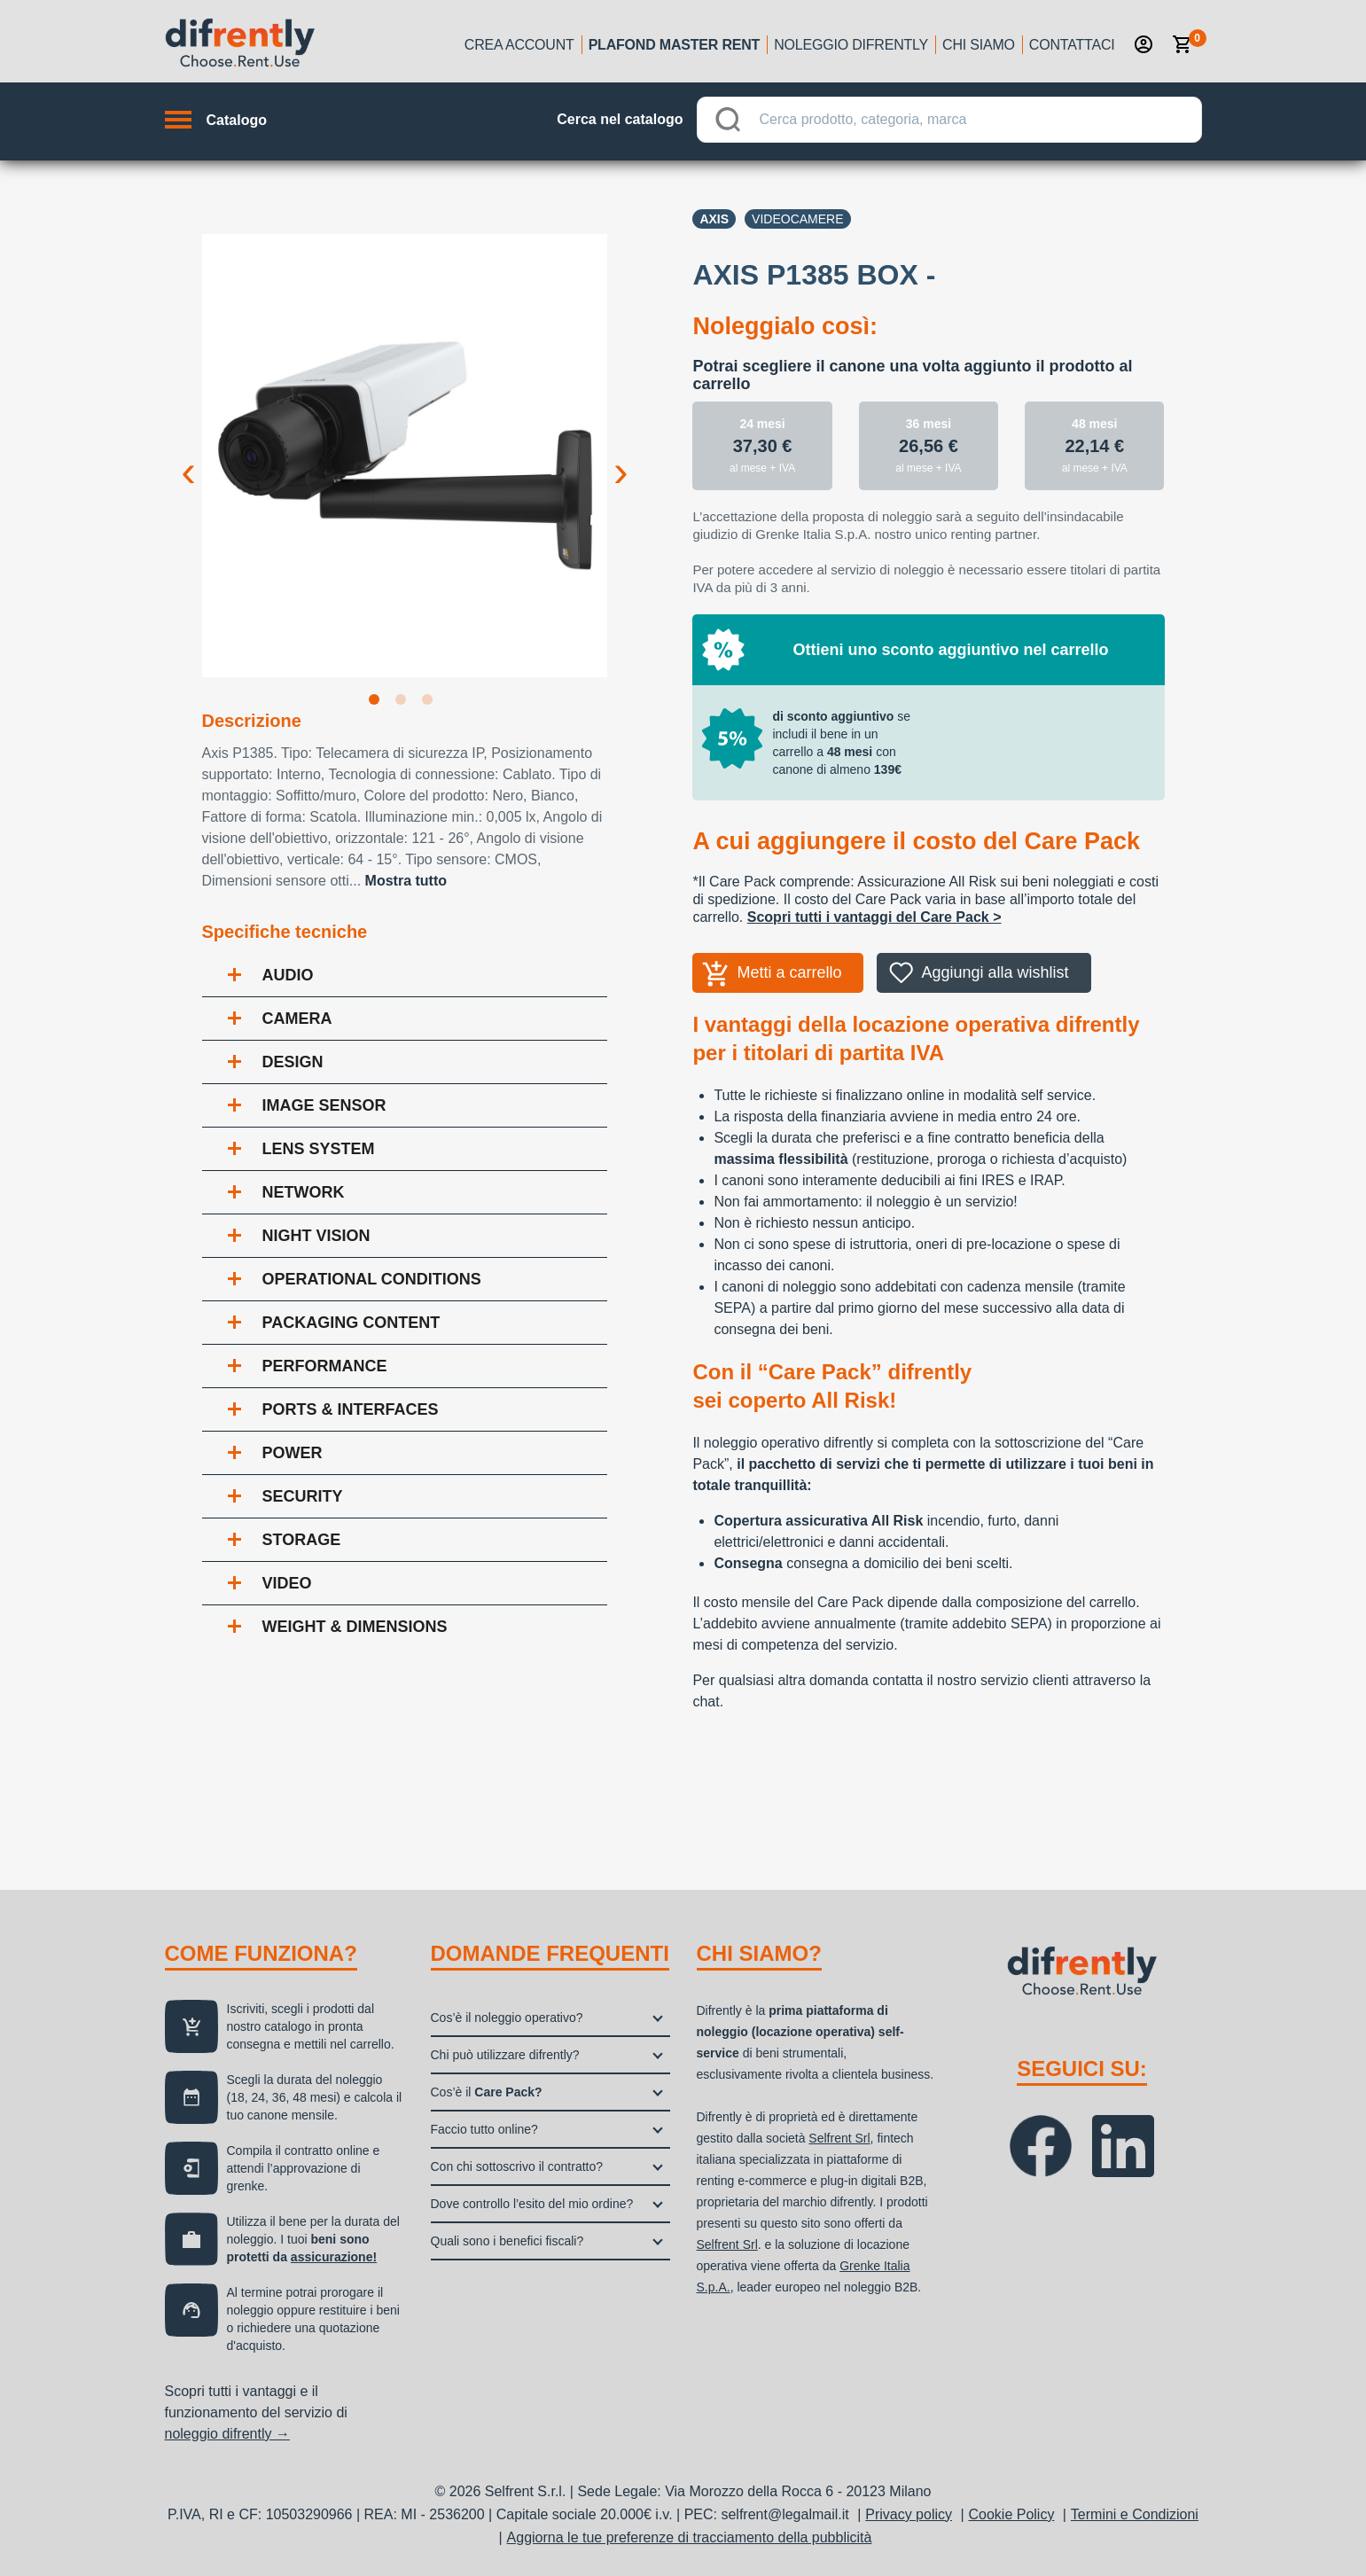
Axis (714, 219)
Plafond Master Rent (675, 44)
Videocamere (797, 219)
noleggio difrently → (227, 2433)
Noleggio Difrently (851, 44)
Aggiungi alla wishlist (994, 972)
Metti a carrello (789, 972)
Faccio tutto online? (484, 2129)
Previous (189, 457)
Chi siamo (978, 44)
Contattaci (1072, 44)
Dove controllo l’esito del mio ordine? (532, 2204)
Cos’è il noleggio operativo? (507, 2017)
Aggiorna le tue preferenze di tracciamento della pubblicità (689, 2537)
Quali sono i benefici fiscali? (507, 2241)
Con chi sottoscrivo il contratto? (517, 2166)
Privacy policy (908, 2514)
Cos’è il (486, 2092)
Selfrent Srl (839, 2138)
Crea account (519, 44)
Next (620, 457)
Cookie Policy (1011, 2514)
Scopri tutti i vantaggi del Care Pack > (874, 917)
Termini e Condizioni (1134, 2514)
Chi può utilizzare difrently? (505, 2055)
